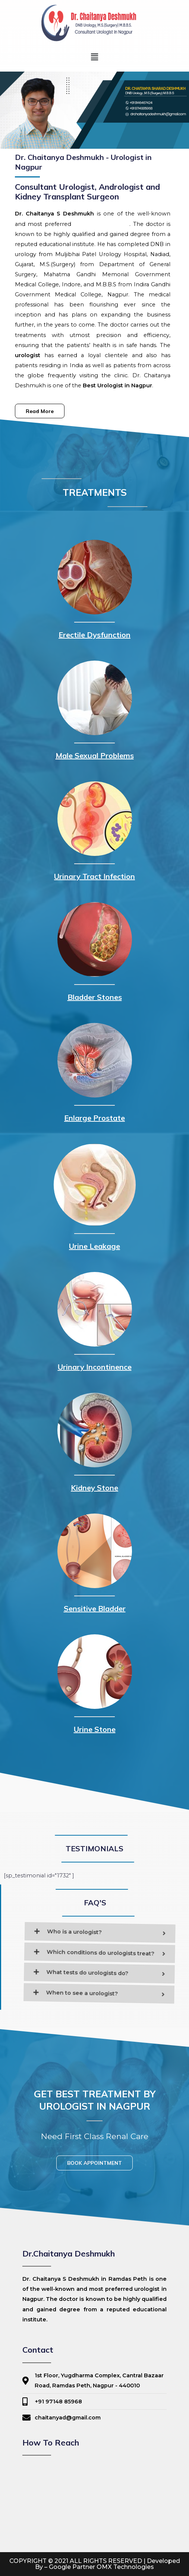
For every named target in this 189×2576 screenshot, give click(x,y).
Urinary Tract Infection (94, 876)
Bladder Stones (94, 997)
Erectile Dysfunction (94, 634)
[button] (94, 57)
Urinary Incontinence (95, 1367)
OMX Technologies (125, 2566)
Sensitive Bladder (95, 1608)
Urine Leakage (94, 1246)
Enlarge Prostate (94, 1117)
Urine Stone (95, 1729)
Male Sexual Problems (95, 755)
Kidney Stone (94, 1487)
